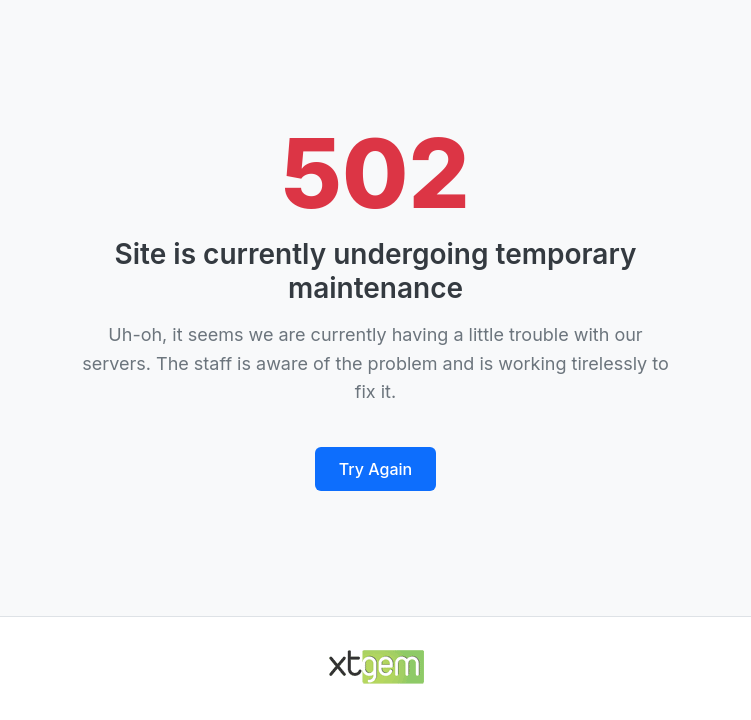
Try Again (375, 469)
